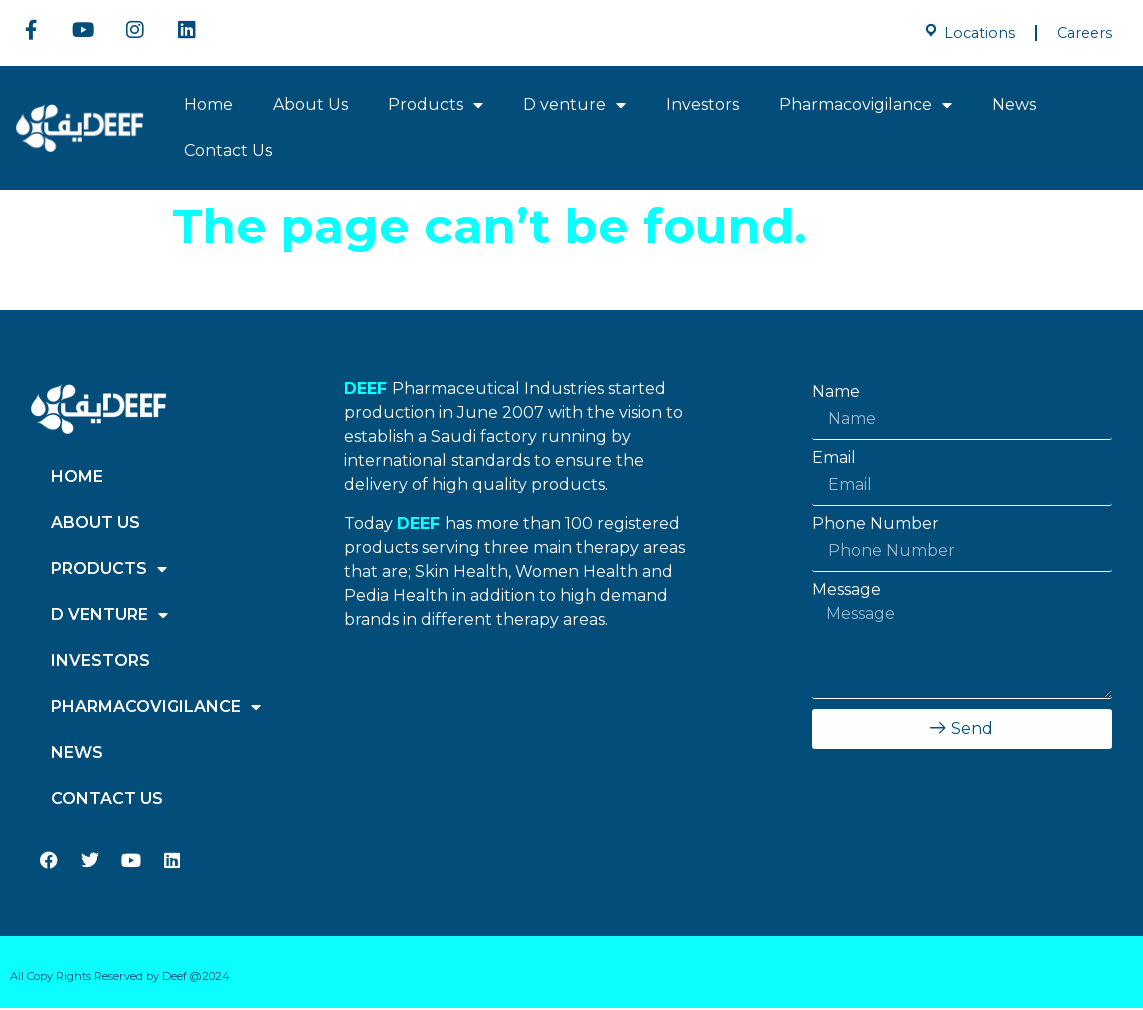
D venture (574, 107)
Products (435, 107)
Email (834, 460)
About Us (310, 106)
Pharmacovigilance (865, 107)
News (1014, 106)
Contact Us (228, 152)
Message (846, 592)
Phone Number (875, 526)
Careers (1084, 33)
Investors (702, 106)
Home (208, 106)
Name (836, 394)
